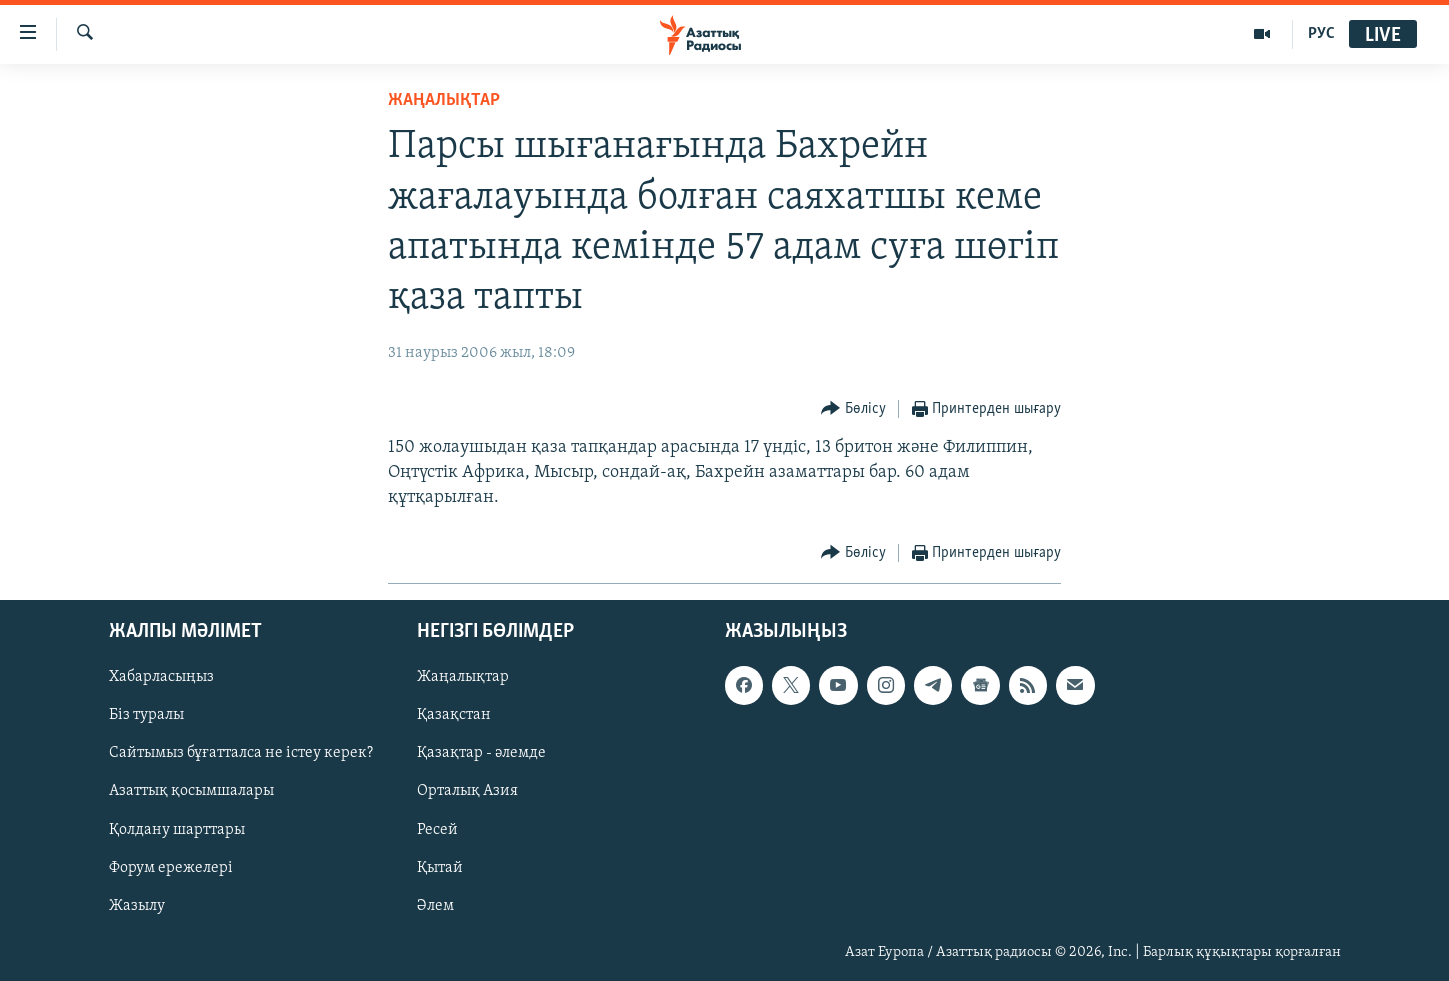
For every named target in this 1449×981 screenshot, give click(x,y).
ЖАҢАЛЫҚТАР (444, 100)
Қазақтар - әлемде (481, 754)
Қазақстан (454, 716)
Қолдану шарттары (177, 830)
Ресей (437, 830)
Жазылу (137, 906)
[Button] (853, 409)
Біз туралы (146, 716)
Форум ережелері (171, 868)
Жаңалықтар (463, 678)
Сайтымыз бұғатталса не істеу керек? (241, 754)
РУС (1321, 34)
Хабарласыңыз (161, 678)
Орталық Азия (467, 792)
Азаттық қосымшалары (191, 792)
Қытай (440, 868)
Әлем (435, 906)
